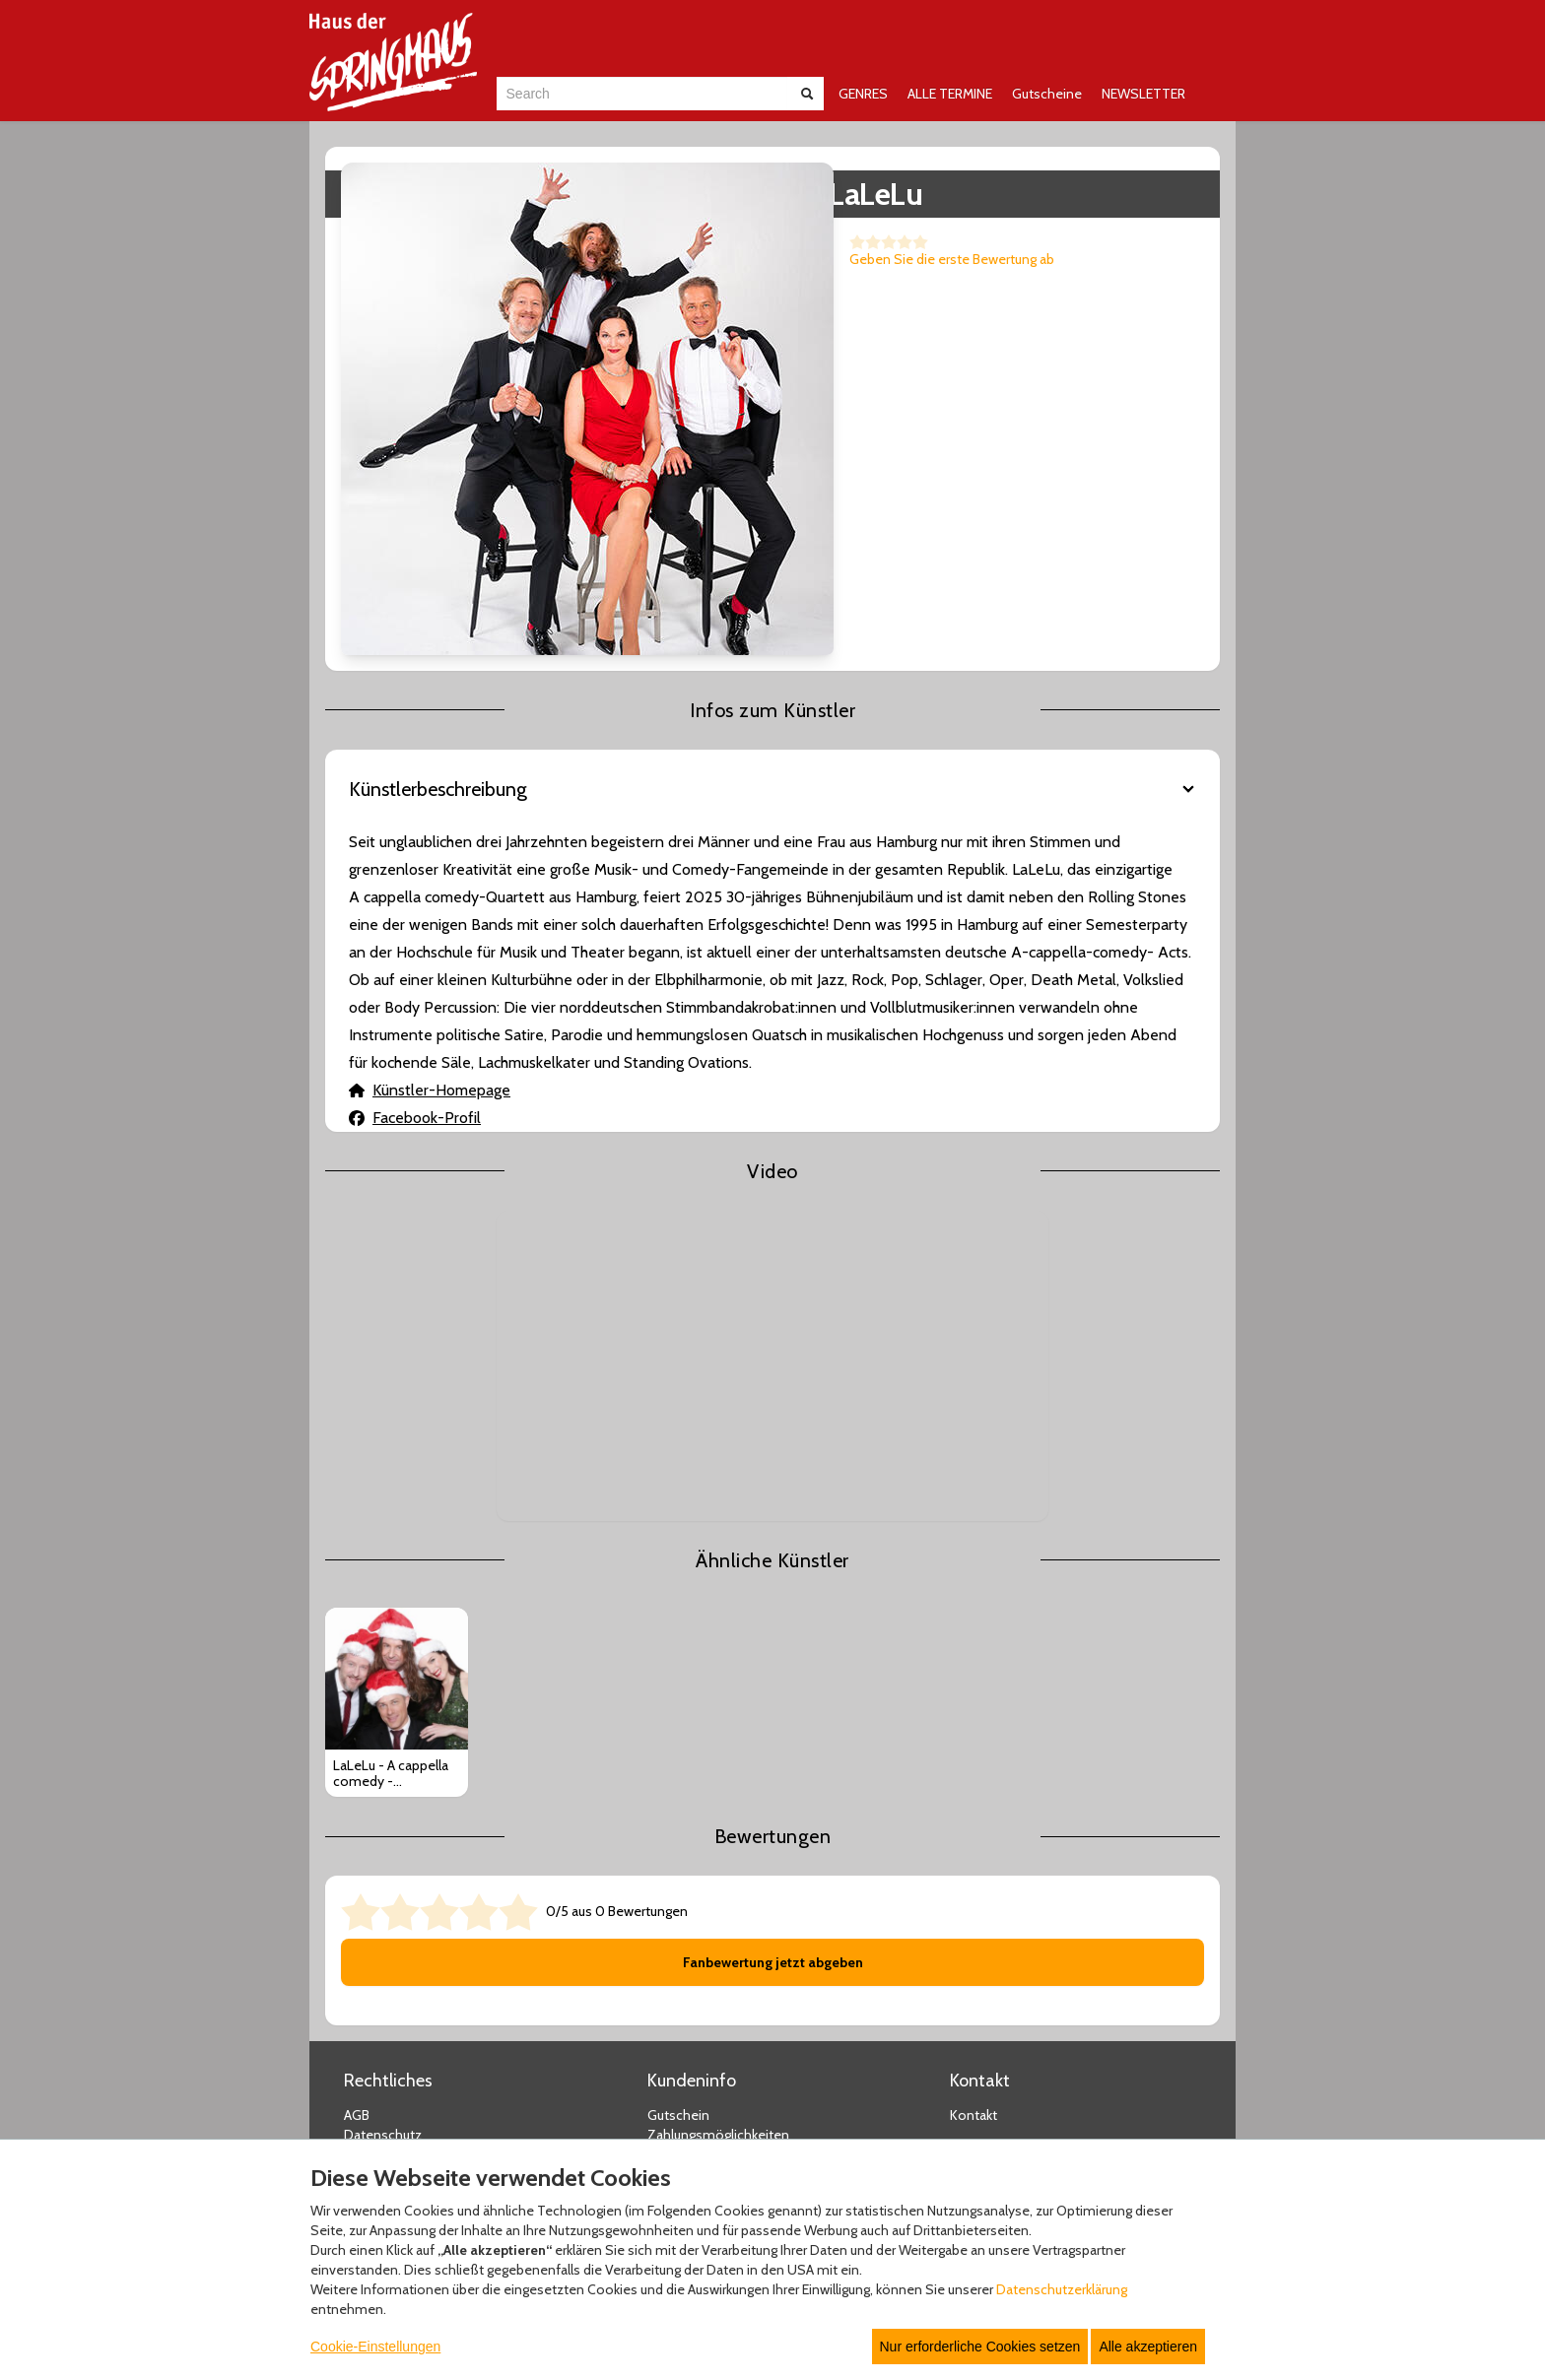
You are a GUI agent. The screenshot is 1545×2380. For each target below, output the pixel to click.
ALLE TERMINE (949, 93)
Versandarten (687, 1899)
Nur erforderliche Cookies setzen (980, 2346)
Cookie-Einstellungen (375, 2346)
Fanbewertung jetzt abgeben (773, 1707)
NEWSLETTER (1143, 93)
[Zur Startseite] (393, 62)
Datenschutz (383, 1879)
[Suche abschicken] (807, 93)
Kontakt (973, 1860)
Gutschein (678, 1860)
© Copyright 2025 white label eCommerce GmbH (775, 2113)
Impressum (378, 1899)
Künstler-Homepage (429, 834)
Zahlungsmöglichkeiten (718, 1879)
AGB (356, 1860)
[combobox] (642, 93)
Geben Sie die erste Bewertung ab (695, 259)
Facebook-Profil (415, 861)
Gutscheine (1047, 93)
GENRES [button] (863, 93)
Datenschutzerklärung (1061, 2289)
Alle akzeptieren (1148, 2346)
